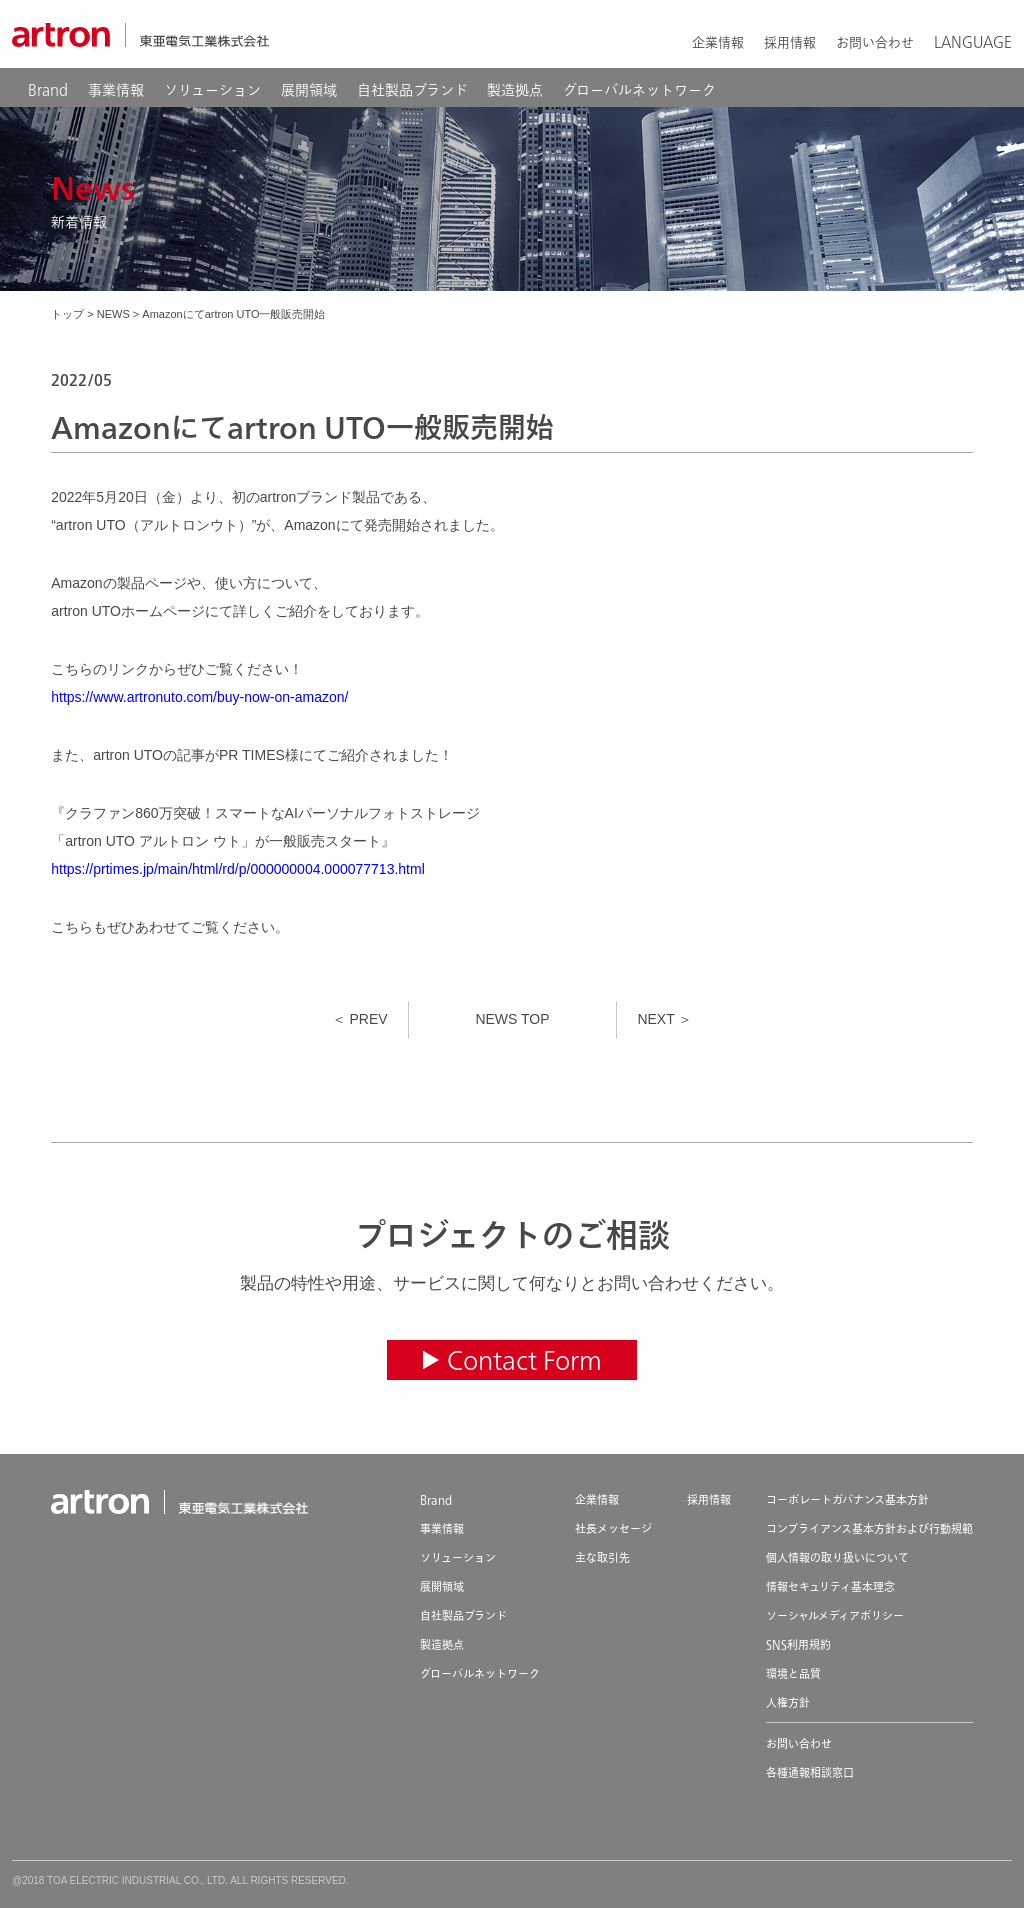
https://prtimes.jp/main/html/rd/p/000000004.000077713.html (238, 869)
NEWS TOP (512, 1019)
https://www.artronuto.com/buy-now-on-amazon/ (199, 697)
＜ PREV (360, 1019)
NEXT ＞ (664, 1019)
